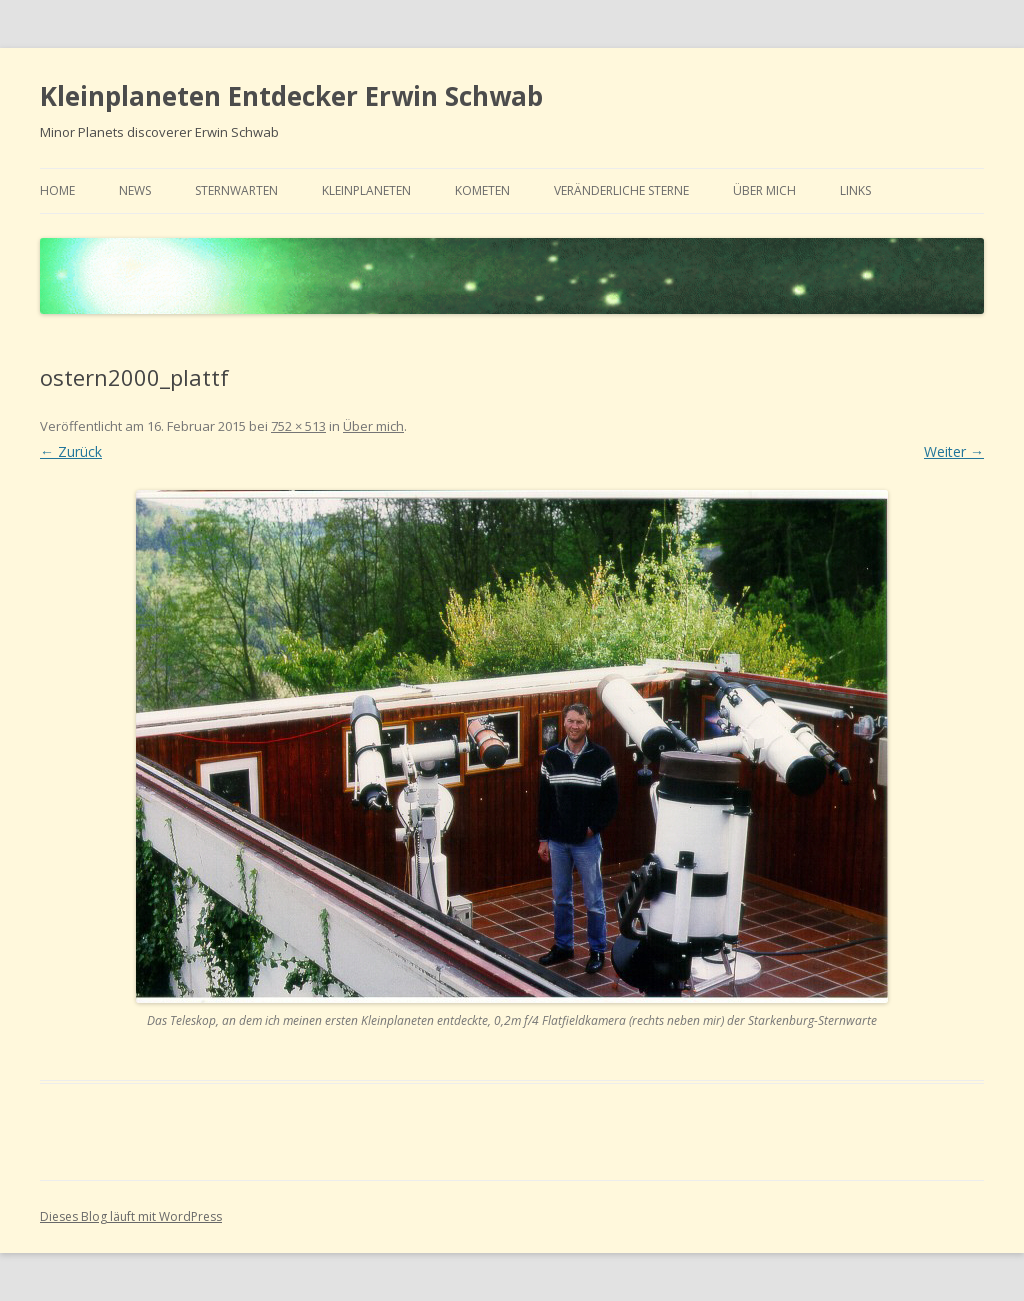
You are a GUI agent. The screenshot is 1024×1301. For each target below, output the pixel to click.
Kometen (482, 190)
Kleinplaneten (366, 190)
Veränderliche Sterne (621, 190)
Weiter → (954, 451)
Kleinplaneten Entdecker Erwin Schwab (291, 96)
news (135, 190)
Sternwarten (236, 190)
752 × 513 (298, 426)
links (855, 190)
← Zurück (71, 451)
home (57, 190)
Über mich (764, 190)
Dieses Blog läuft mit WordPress (131, 1216)
